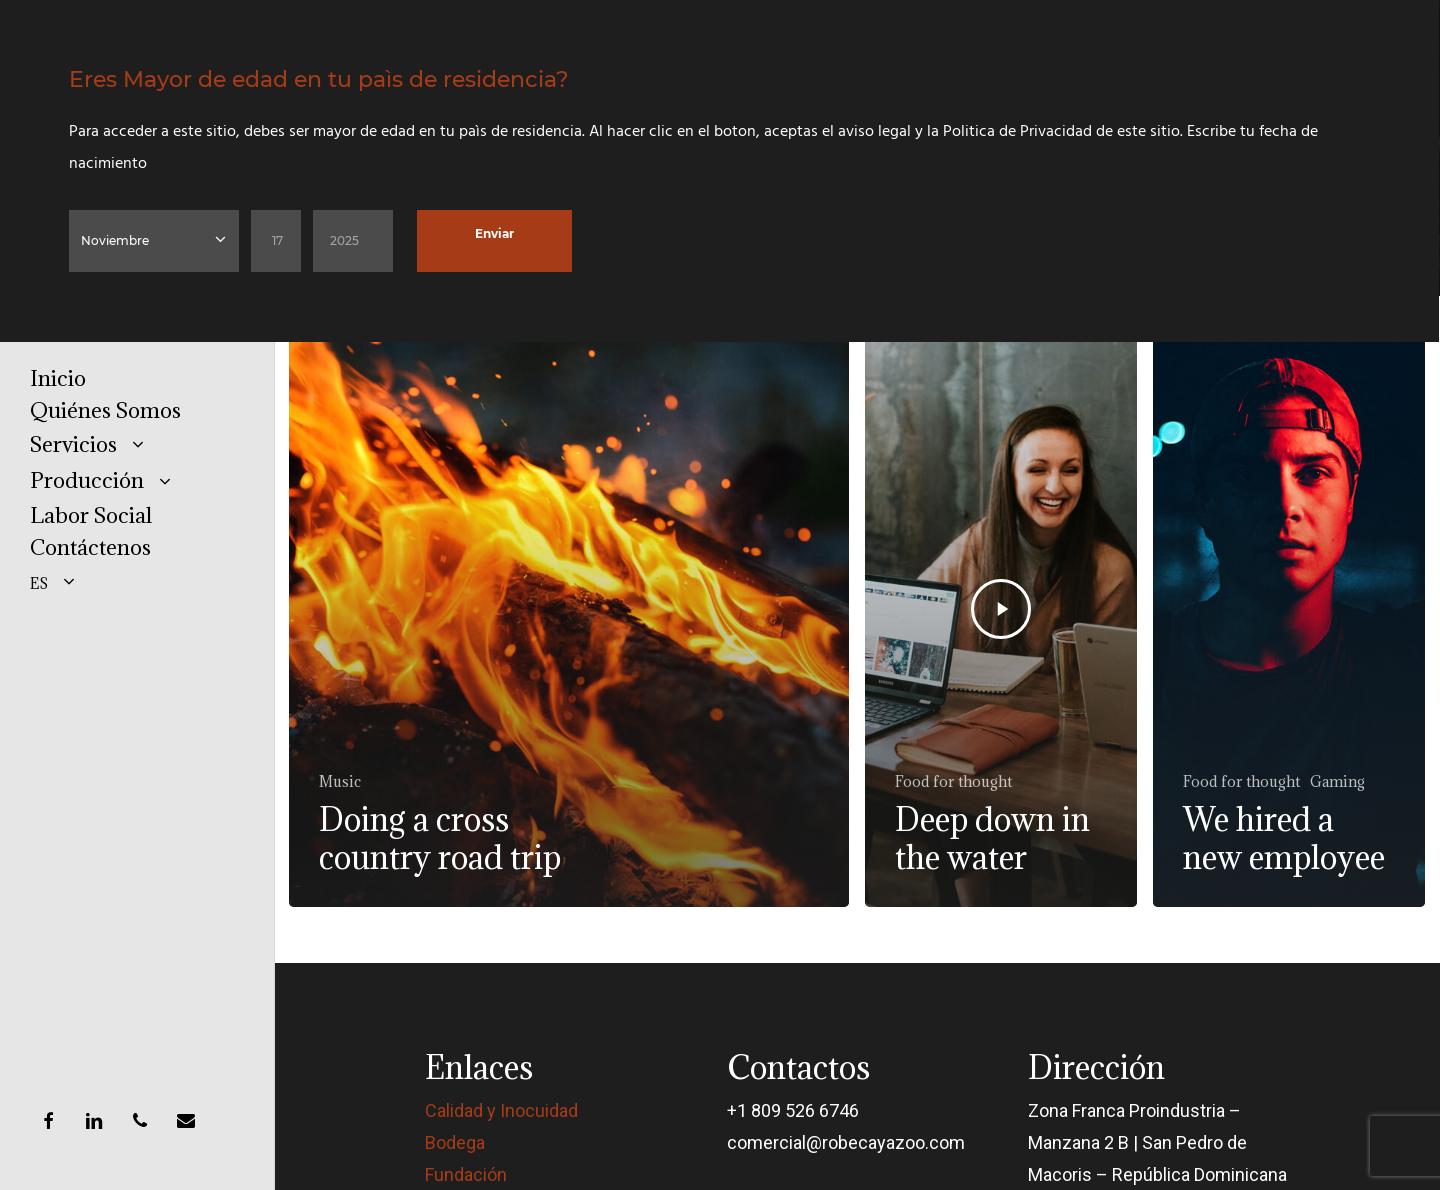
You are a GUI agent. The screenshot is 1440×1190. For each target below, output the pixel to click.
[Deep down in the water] (1001, 609)
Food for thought (953, 781)
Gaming (1337, 781)
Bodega (455, 1142)
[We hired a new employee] (1289, 609)
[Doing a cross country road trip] (569, 609)
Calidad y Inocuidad (501, 1110)
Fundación (466, 1174)
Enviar (494, 233)
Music (340, 781)
